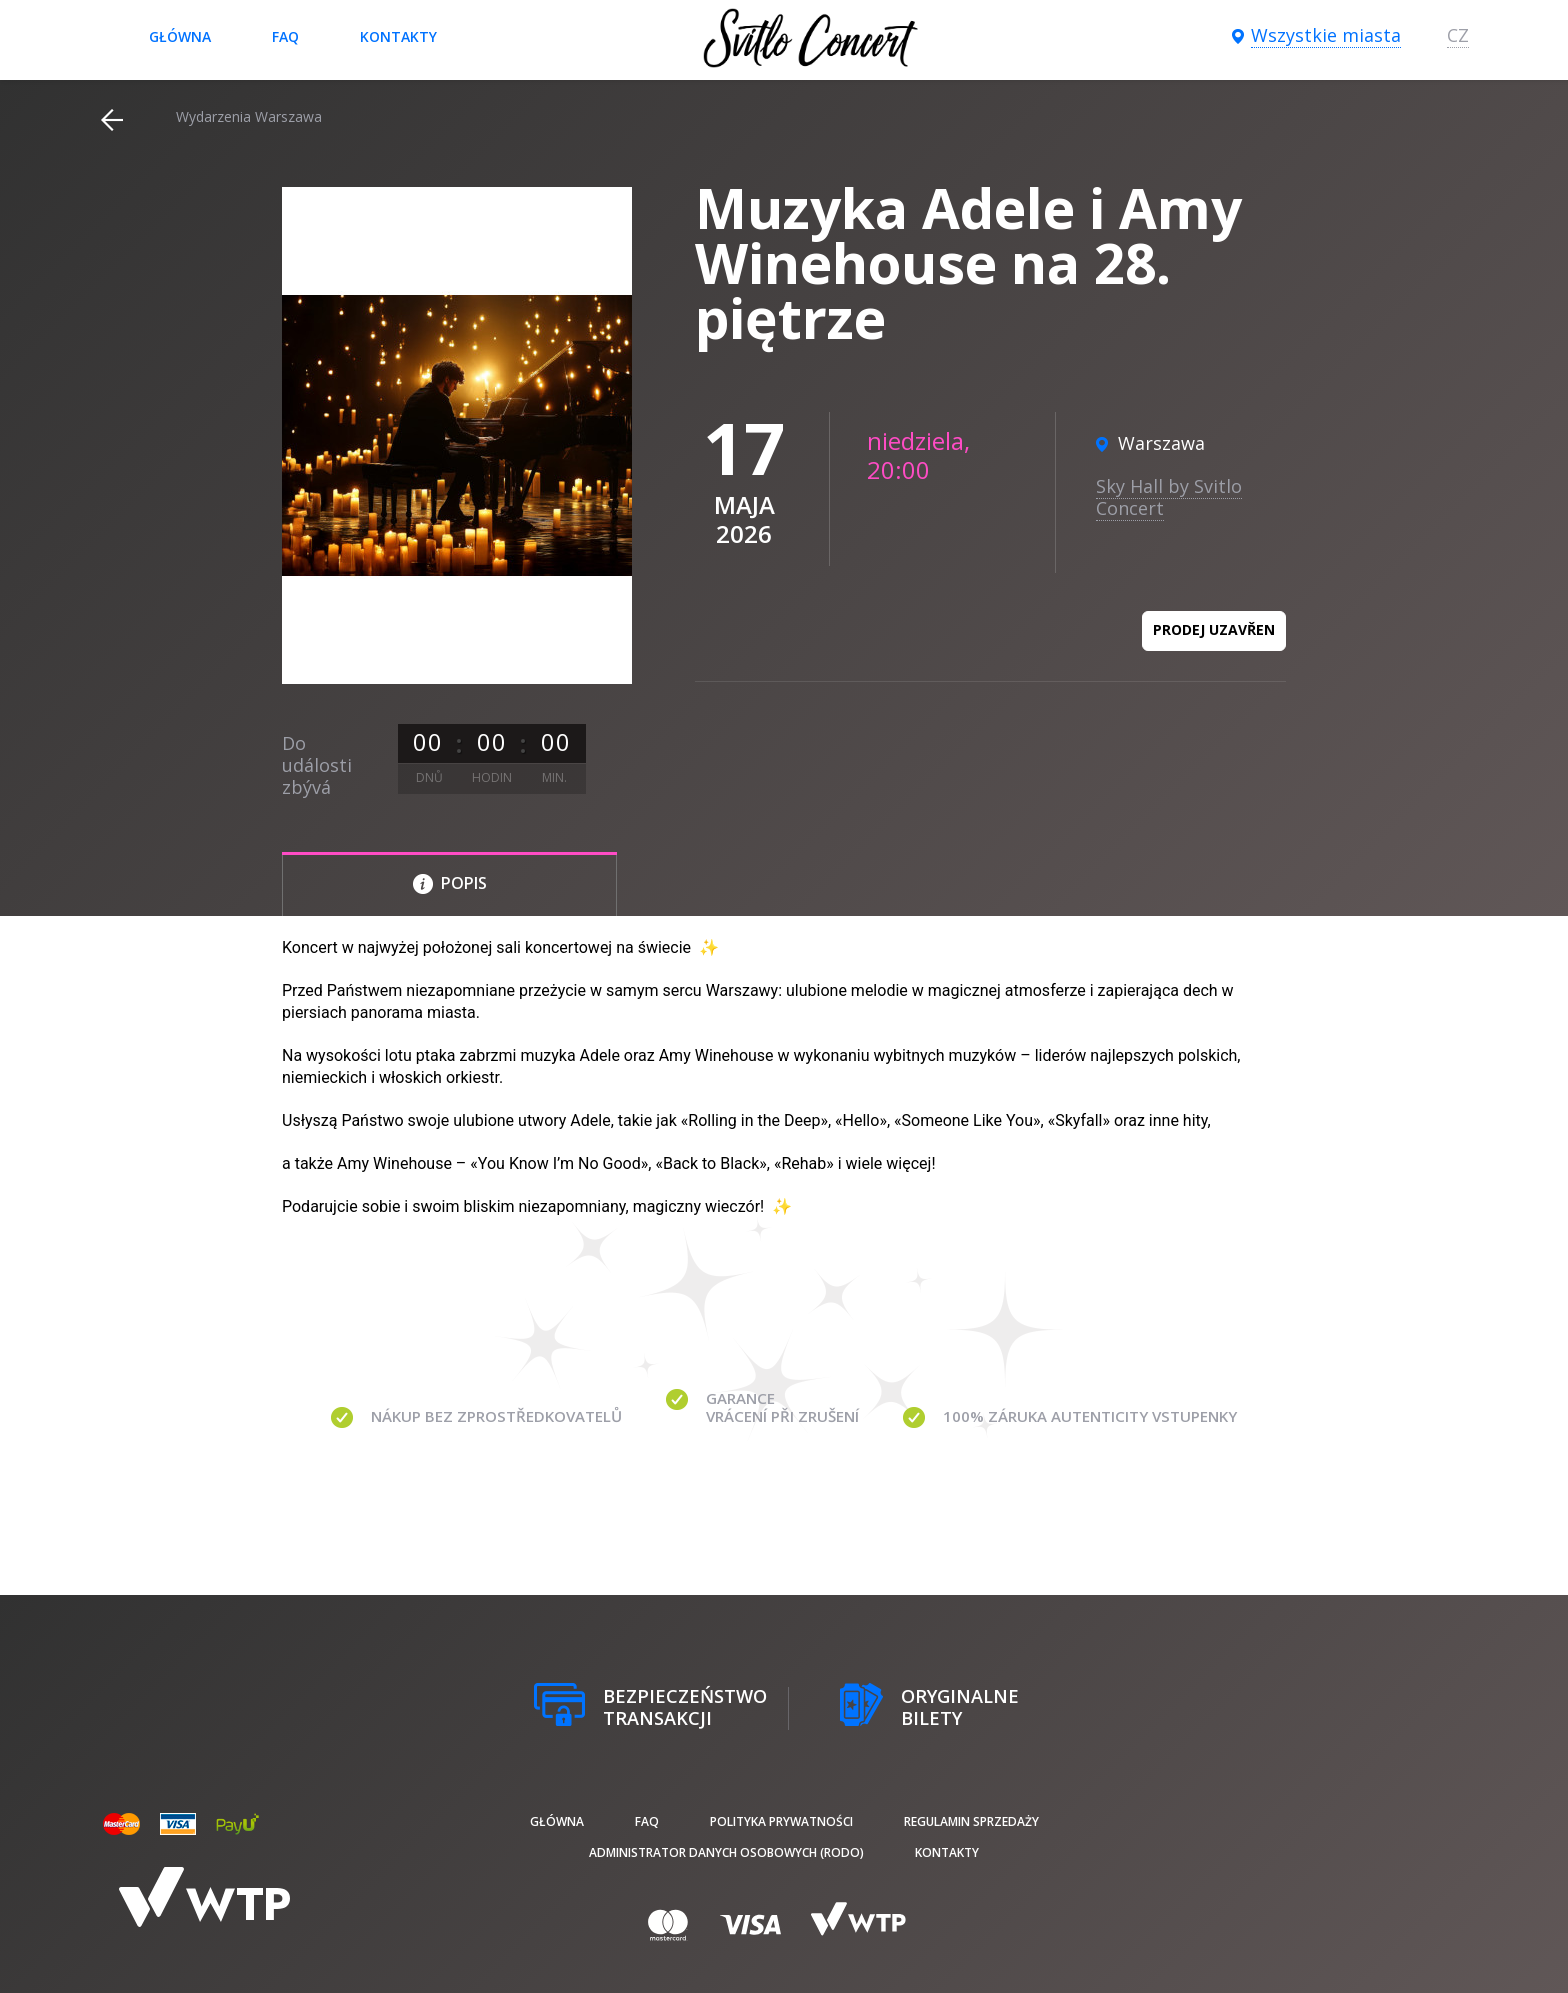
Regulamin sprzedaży (971, 1821)
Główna (180, 36)
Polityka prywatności (781, 1821)
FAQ (285, 36)
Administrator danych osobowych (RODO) (726, 1852)
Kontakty (398, 36)
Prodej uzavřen (1214, 629)
